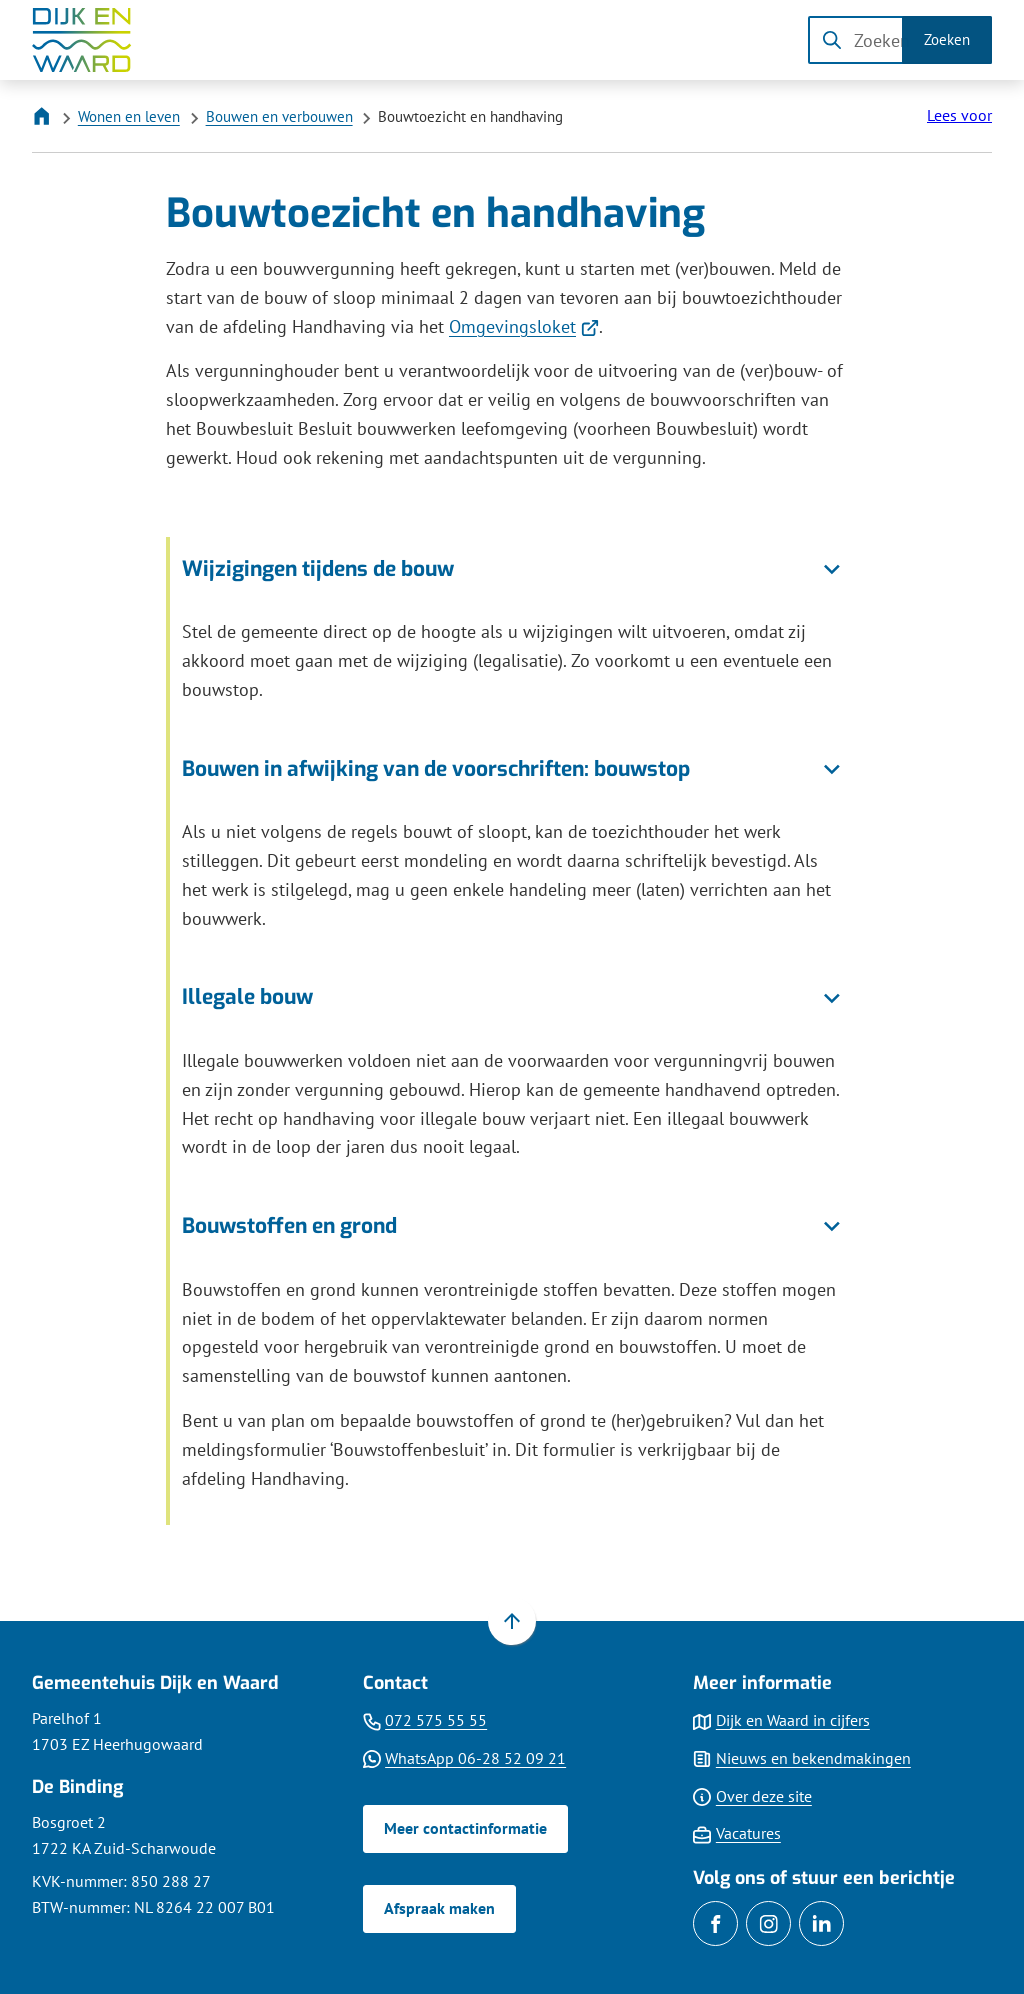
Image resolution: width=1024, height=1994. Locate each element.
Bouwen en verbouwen (279, 116)
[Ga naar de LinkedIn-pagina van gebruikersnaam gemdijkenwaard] (821, 1923)
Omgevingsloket (524, 326)
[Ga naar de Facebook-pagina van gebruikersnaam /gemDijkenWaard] (715, 1923)
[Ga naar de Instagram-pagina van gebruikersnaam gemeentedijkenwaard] (768, 1923)
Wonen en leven (129, 116)
